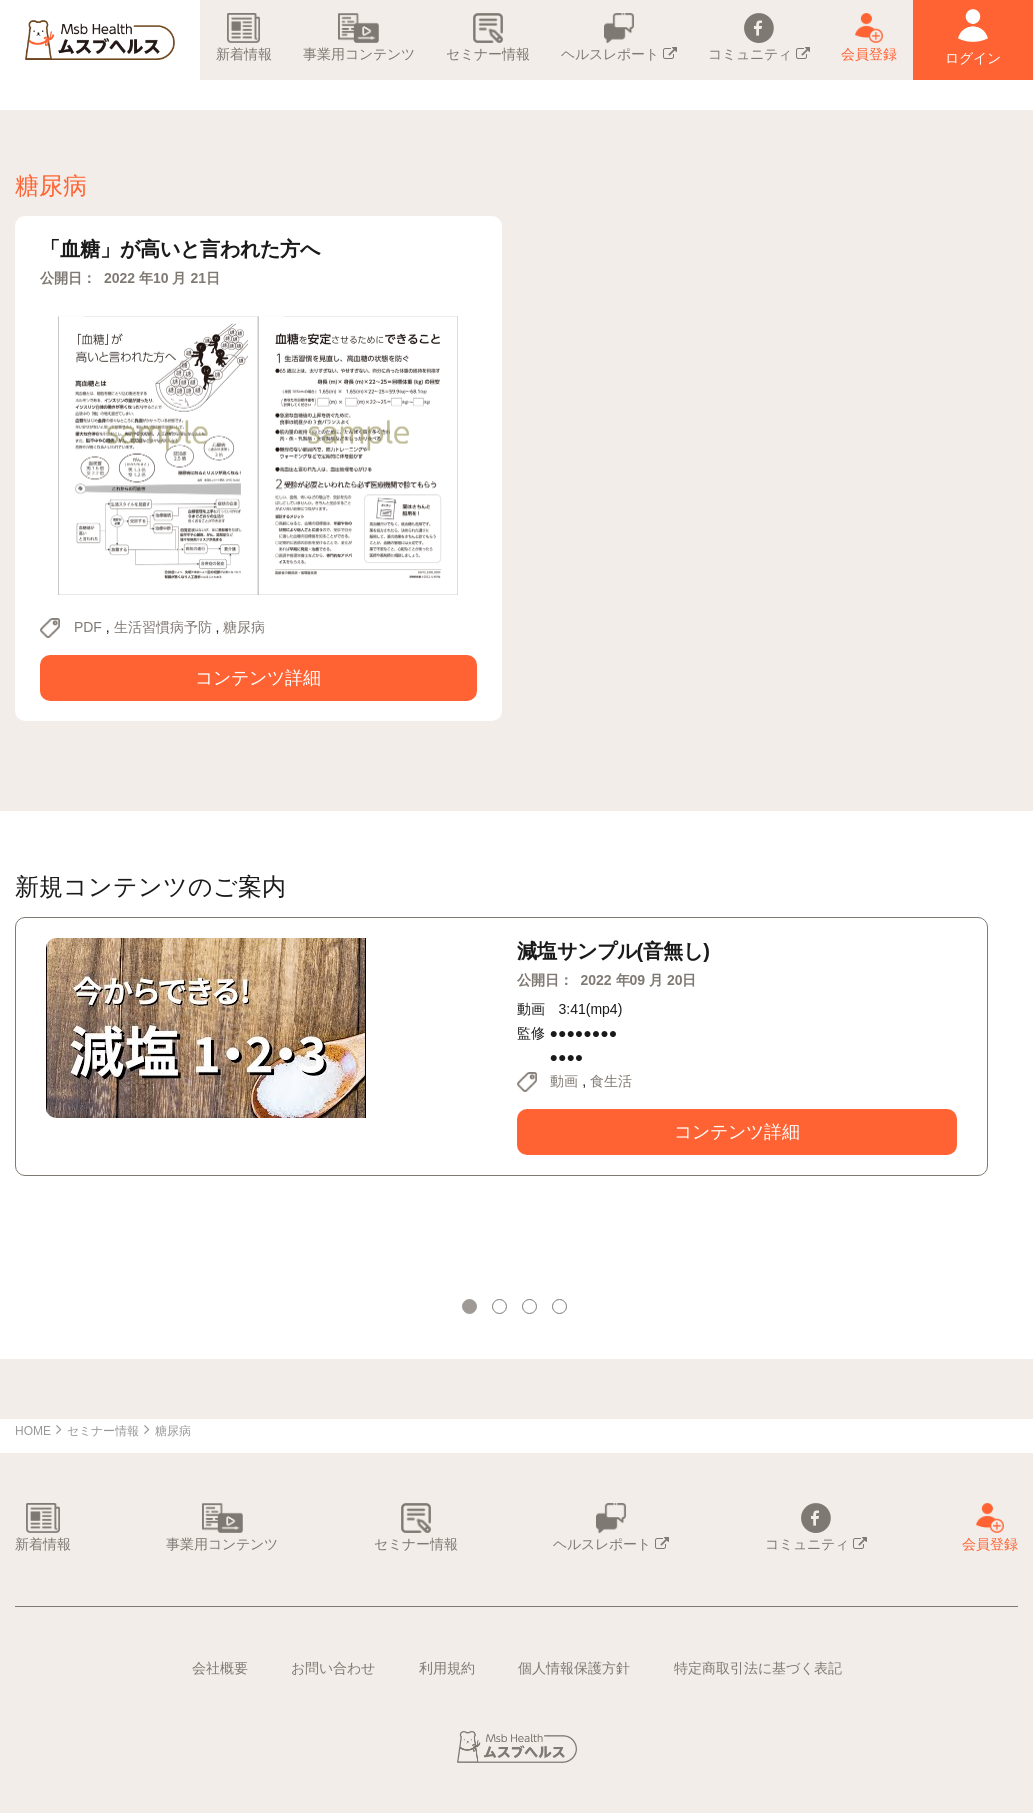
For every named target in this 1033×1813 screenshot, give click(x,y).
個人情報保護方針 (574, 1668)
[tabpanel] (501, 1046)
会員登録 (869, 37)
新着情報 (244, 37)
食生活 (611, 1081)
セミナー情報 (488, 37)
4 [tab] (562, 1309)
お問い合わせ (333, 1668)
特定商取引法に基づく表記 (758, 1668)
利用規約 (447, 1668)
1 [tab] (472, 1309)
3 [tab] (532, 1309)
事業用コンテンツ (359, 37)
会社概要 (220, 1668)
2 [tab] (502, 1309)
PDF (88, 627)
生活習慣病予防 (163, 627)
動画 (564, 1081)
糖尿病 (244, 627)
